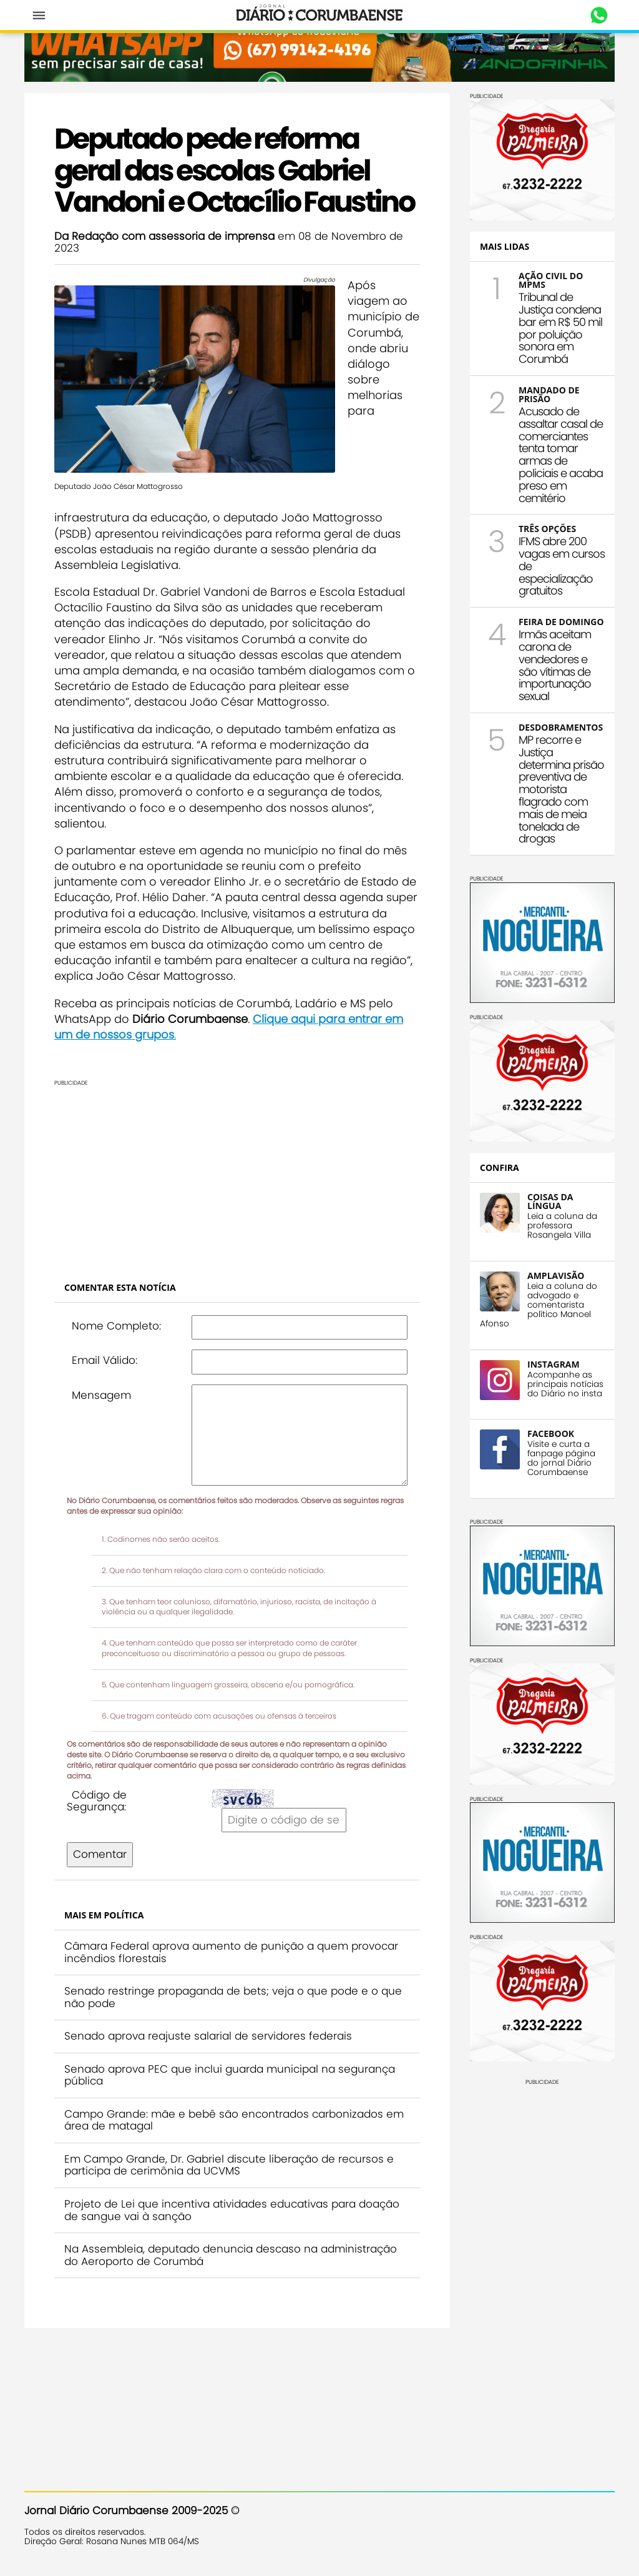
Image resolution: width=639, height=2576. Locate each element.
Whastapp (599, 15)
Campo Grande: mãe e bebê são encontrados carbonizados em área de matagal (234, 2120)
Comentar (100, 1854)
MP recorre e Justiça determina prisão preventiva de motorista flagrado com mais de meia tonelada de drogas (561, 789)
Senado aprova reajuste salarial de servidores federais (208, 2035)
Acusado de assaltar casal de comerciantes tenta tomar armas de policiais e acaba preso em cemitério (561, 454)
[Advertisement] (237, 1174)
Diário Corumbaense (320, 15)
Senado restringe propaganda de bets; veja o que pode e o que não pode (233, 1997)
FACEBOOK (550, 1433)
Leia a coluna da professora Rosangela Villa (562, 1225)
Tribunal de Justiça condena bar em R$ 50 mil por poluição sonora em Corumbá (560, 328)
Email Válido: (104, 1360)
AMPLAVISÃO (555, 1275)
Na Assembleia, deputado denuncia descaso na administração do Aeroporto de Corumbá (230, 2255)
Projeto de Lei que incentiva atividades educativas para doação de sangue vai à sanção (231, 2210)
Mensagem (101, 1395)
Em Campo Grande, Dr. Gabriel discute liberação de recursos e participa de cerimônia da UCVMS (229, 2165)
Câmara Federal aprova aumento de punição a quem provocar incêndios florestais (231, 1952)
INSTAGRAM (553, 1364)
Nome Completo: (116, 1325)
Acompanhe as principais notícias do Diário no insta (565, 1384)
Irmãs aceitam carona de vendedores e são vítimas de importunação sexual (555, 665)
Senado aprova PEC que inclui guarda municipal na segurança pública (229, 2075)
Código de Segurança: (97, 1801)
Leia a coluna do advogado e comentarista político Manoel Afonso (538, 1305)
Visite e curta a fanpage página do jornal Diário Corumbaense (561, 1458)
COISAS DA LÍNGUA (550, 1201)
